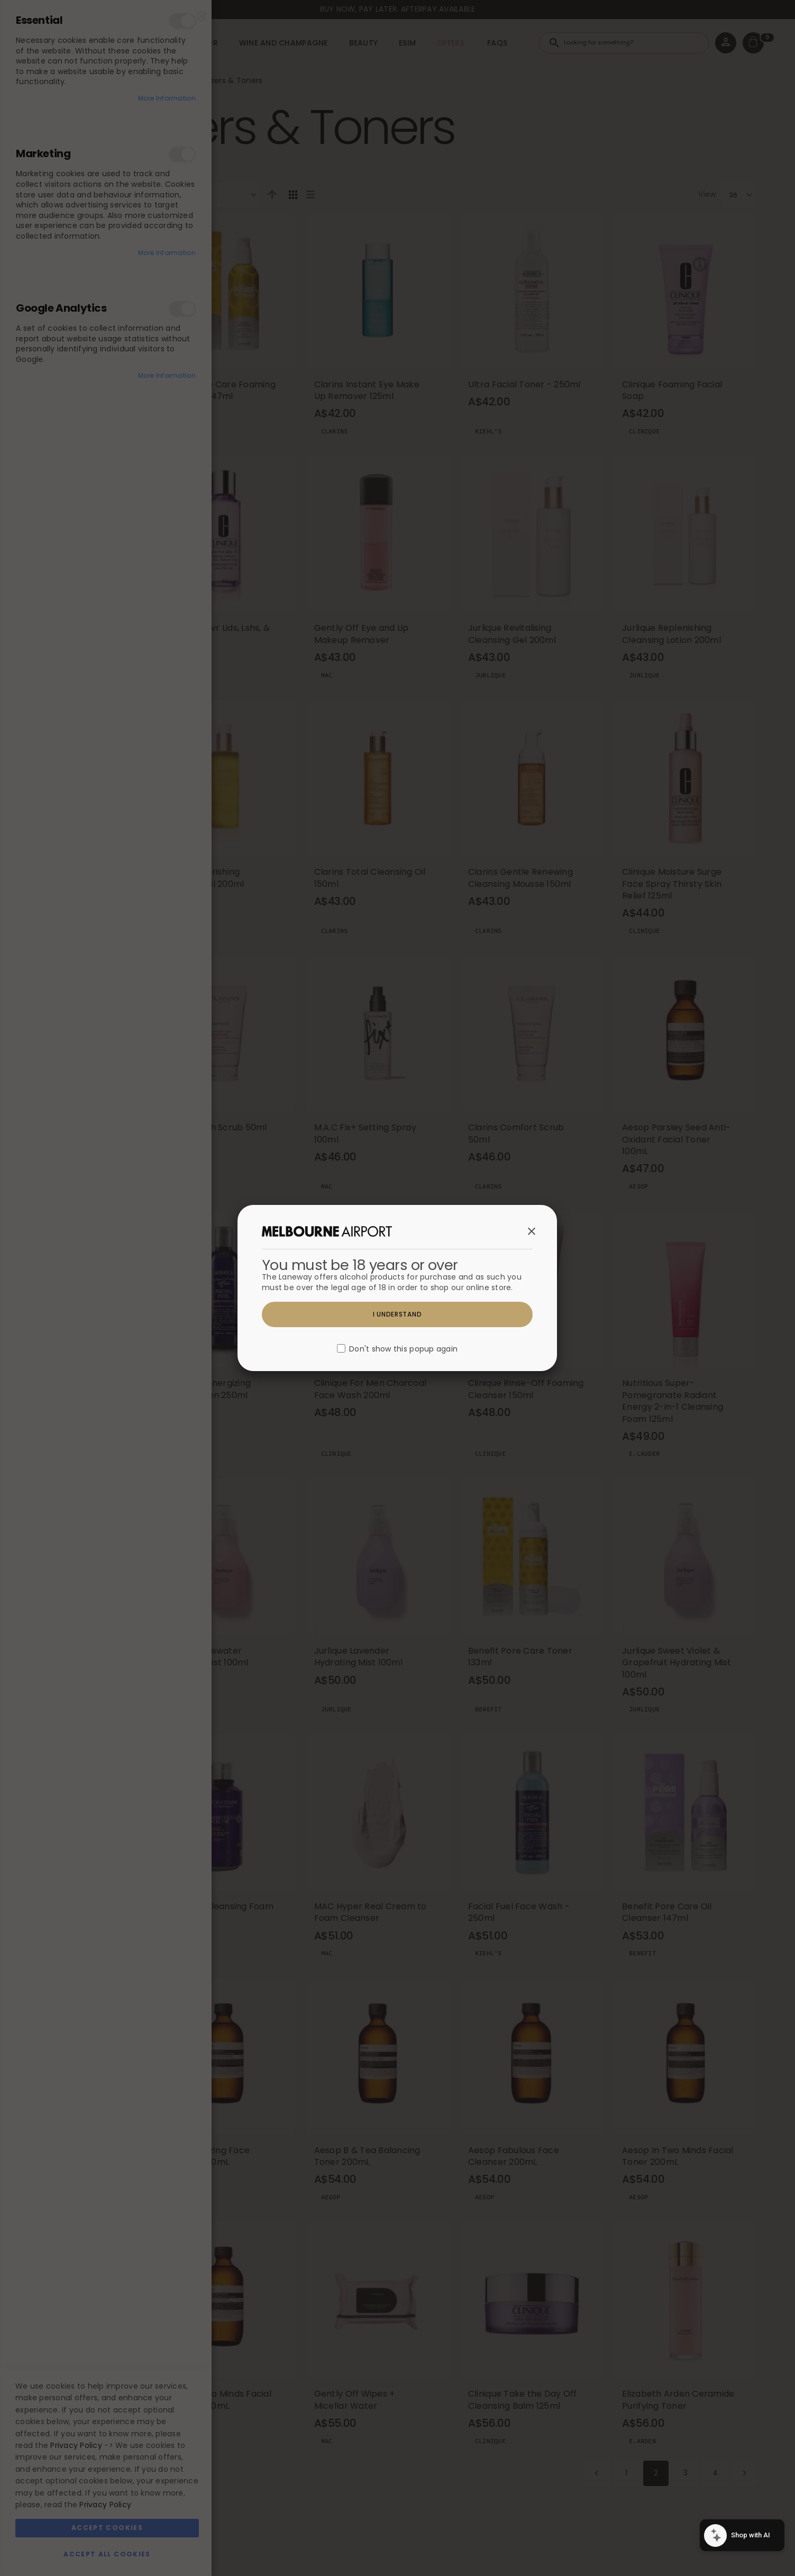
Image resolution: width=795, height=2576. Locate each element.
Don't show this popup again (403, 1349)
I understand (397, 1314)
